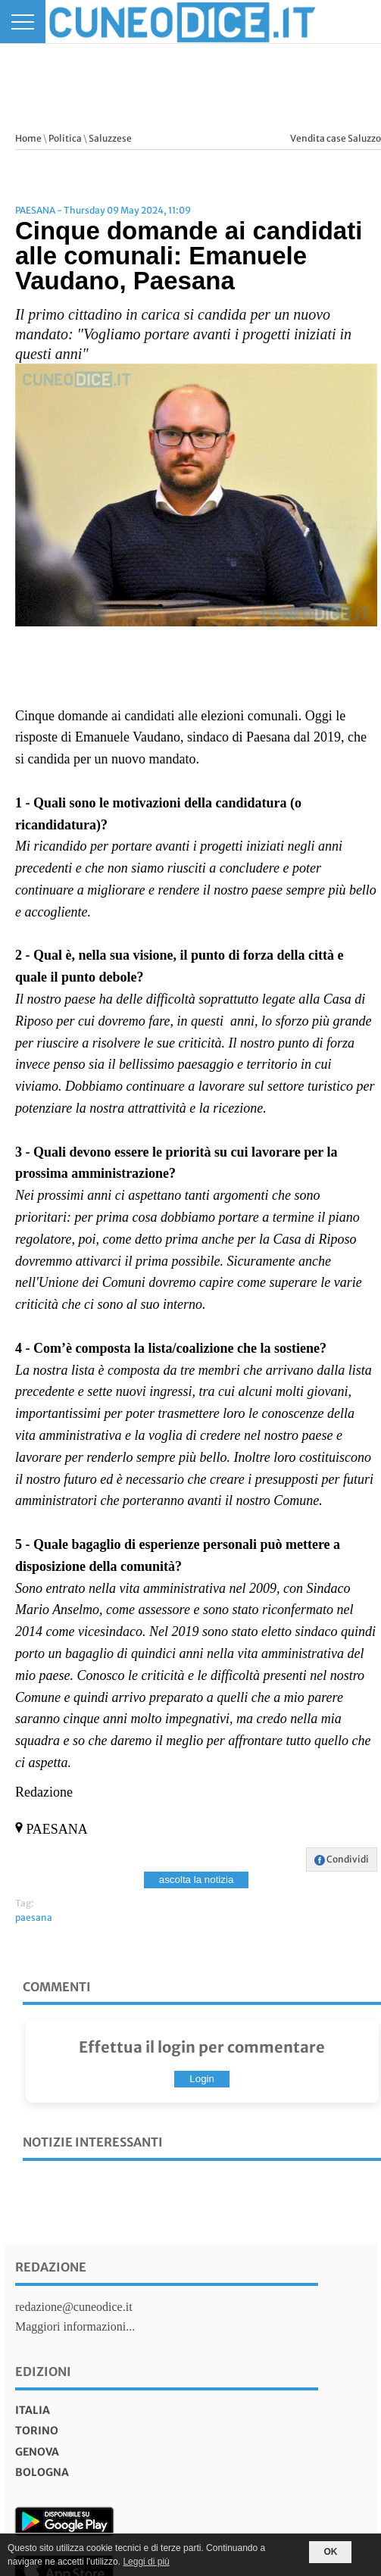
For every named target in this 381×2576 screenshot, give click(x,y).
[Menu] (22, 21)
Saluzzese (110, 138)
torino (36, 2430)
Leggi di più (146, 2561)
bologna (42, 2472)
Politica (65, 138)
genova (37, 2452)
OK (330, 2551)
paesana (33, 1917)
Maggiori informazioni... (75, 2326)
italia (32, 2410)
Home (28, 138)
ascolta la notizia (196, 1879)
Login (201, 2078)
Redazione (50, 2267)
